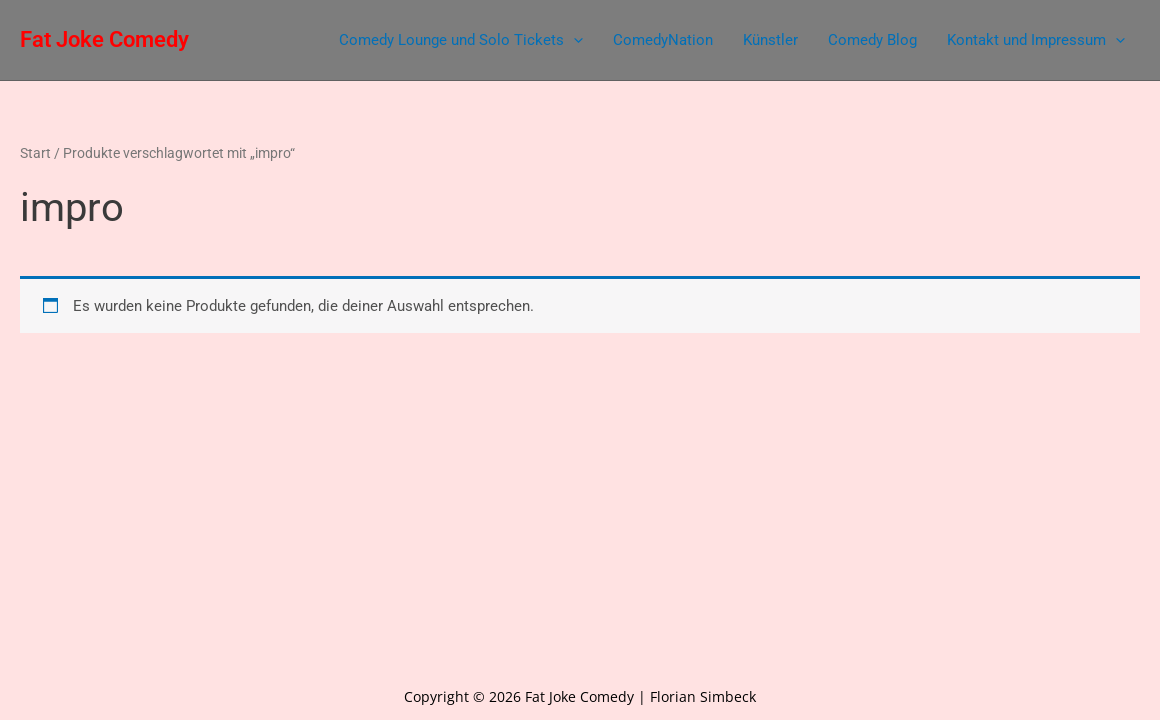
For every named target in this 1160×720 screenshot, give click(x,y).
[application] (573, 40)
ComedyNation (663, 40)
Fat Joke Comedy (104, 39)
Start (35, 153)
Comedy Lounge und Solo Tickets (461, 40)
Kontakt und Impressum (1036, 40)
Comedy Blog (872, 40)
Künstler (770, 40)
